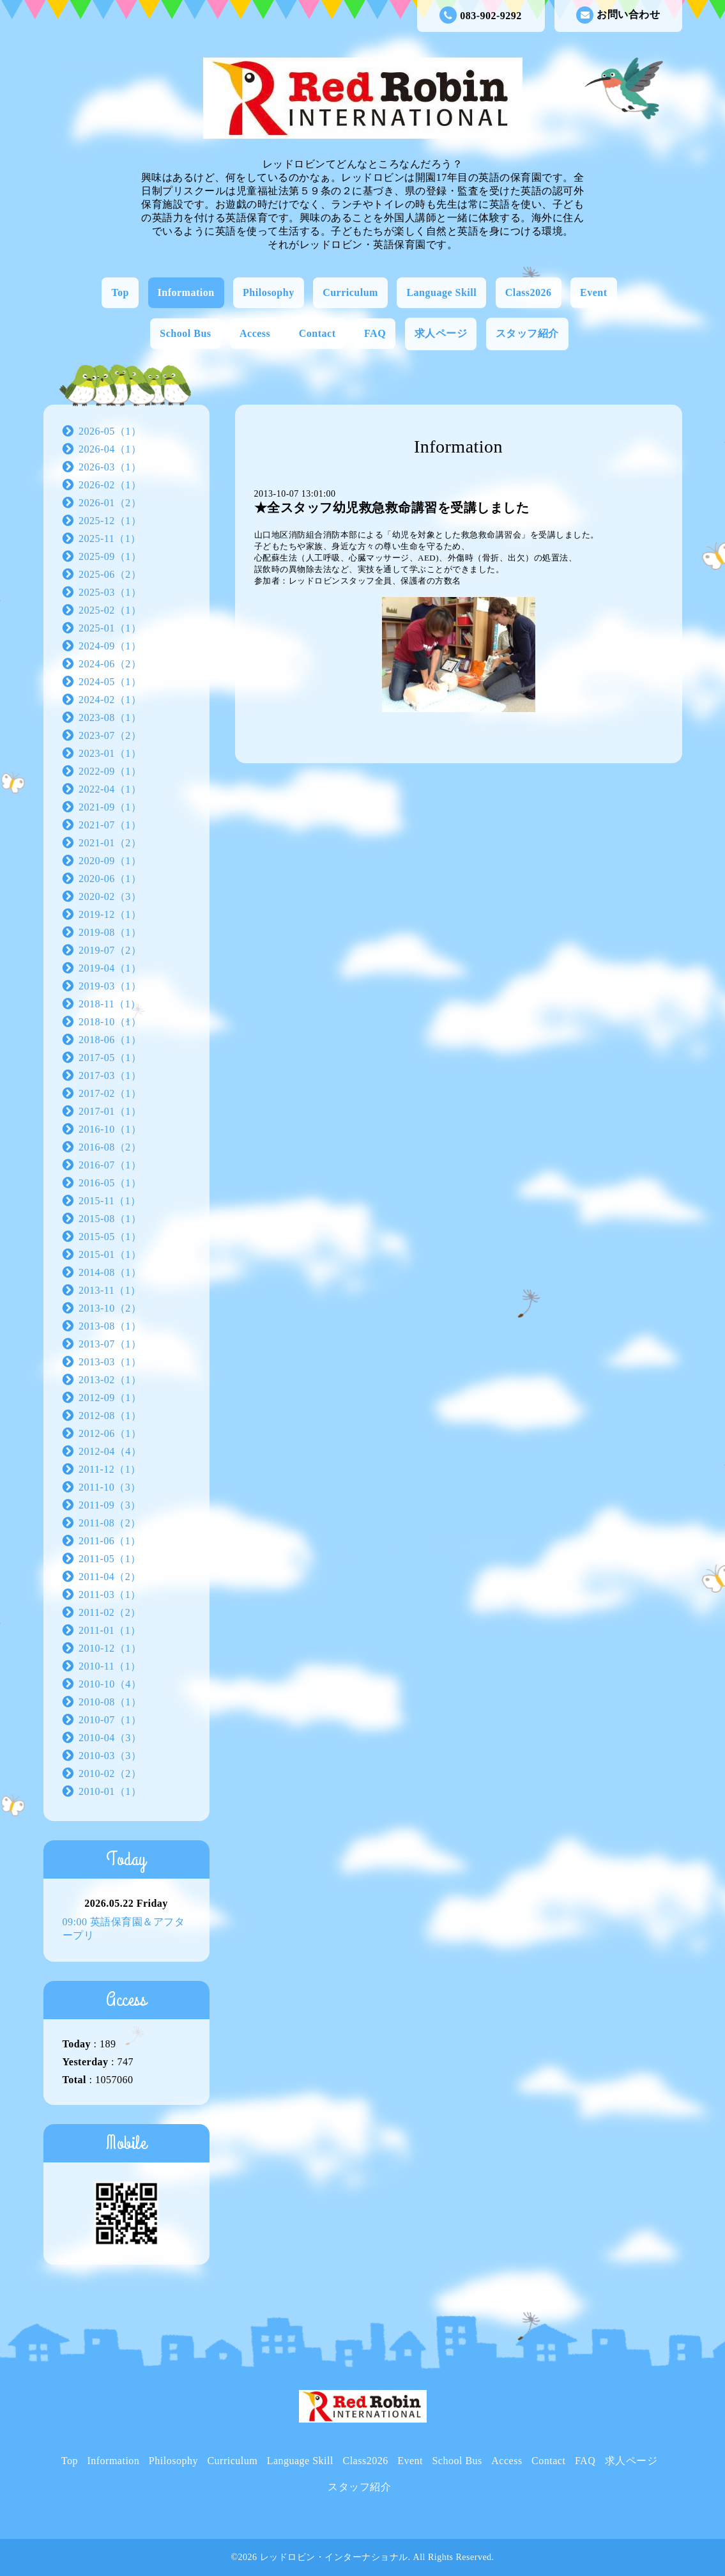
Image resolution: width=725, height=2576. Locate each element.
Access (255, 333)
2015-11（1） (110, 1200)
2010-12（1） (110, 1648)
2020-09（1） (110, 860)
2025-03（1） (110, 592)
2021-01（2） (110, 842)
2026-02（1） (110, 484)
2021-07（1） (110, 824)
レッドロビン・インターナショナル (334, 2557)
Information (186, 292)
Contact (317, 333)
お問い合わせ (618, 15)
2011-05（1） (110, 1558)
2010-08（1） (110, 1701)
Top (120, 292)
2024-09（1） (110, 645)
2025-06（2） (110, 574)
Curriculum (350, 292)
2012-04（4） (110, 1451)
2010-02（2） (110, 1773)
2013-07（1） (110, 1343)
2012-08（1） (110, 1415)
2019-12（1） (110, 914)
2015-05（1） (110, 1236)
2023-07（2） (110, 735)
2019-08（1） (110, 932)
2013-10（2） (110, 1308)
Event (593, 292)
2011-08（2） (110, 1522)
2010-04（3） (110, 1737)
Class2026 (528, 292)
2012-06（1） (110, 1433)
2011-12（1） (110, 1469)
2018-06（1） (110, 1039)
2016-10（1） (110, 1129)
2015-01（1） (110, 1254)
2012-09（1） (110, 1397)
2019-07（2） (110, 950)
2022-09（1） (110, 771)
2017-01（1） (110, 1111)
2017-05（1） (110, 1057)
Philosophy (268, 292)
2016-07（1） (110, 1165)
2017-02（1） (110, 1093)
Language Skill (441, 292)
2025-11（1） (110, 538)
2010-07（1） (110, 1719)
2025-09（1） (110, 556)
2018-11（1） (110, 1003)
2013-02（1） (110, 1379)
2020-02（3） (110, 896)
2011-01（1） (110, 1630)
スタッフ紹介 (527, 333)
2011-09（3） (110, 1505)
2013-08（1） (110, 1326)
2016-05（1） (110, 1182)
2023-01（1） (110, 753)
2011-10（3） (110, 1487)
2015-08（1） (110, 1218)
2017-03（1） (110, 1075)
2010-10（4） (110, 1684)
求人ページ (441, 333)
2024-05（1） (110, 681)
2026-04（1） (110, 449)
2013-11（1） (110, 1290)
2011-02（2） (110, 1612)
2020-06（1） (110, 878)
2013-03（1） (110, 1361)
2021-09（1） (110, 807)
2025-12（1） (110, 520)
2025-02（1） (110, 610)
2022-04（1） (110, 789)
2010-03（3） (110, 1755)
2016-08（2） (110, 1147)
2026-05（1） (110, 431)
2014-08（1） (110, 1272)
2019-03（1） (110, 986)
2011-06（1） (110, 1540)
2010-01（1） (110, 1791)
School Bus (185, 333)
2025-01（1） (110, 628)
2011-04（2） (110, 1576)
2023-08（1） (110, 717)
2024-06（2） (110, 663)
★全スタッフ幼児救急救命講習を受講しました (392, 507)
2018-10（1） (110, 1021)
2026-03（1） (110, 467)
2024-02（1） (110, 699)
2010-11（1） (110, 1666)
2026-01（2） (110, 502)
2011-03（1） (110, 1594)
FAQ (375, 333)
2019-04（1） (110, 968)
